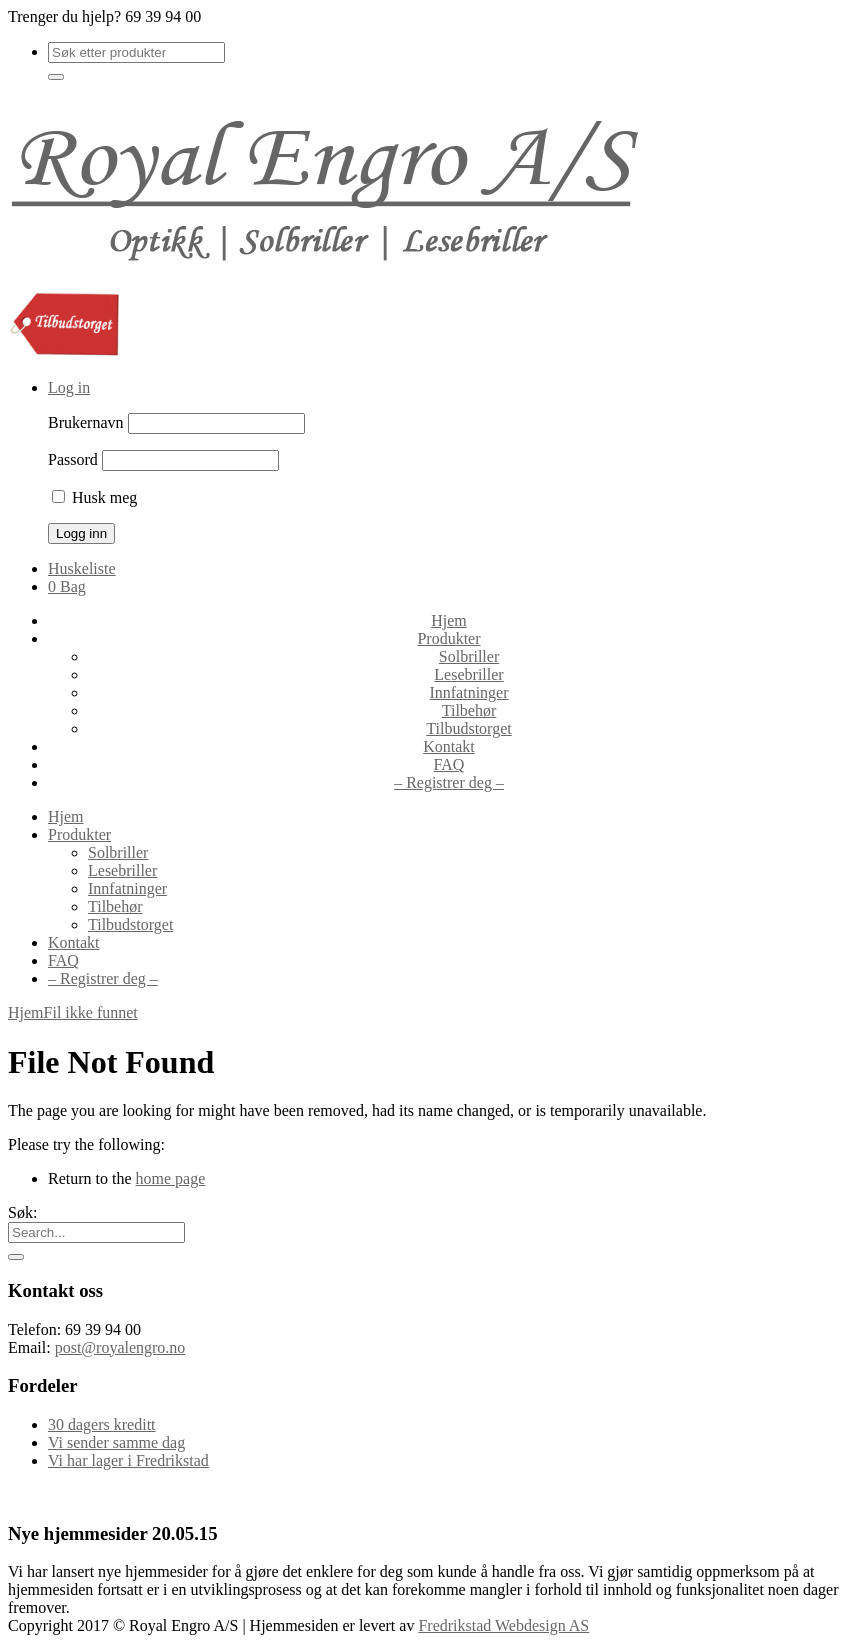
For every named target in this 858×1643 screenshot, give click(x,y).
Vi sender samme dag (116, 1442)
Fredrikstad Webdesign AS (503, 1625)
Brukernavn (86, 422)
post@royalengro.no (120, 1347)
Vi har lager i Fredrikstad (128, 1460)
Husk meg (94, 497)
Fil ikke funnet (91, 1012)
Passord (73, 459)
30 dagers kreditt (102, 1424)
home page (171, 1178)
